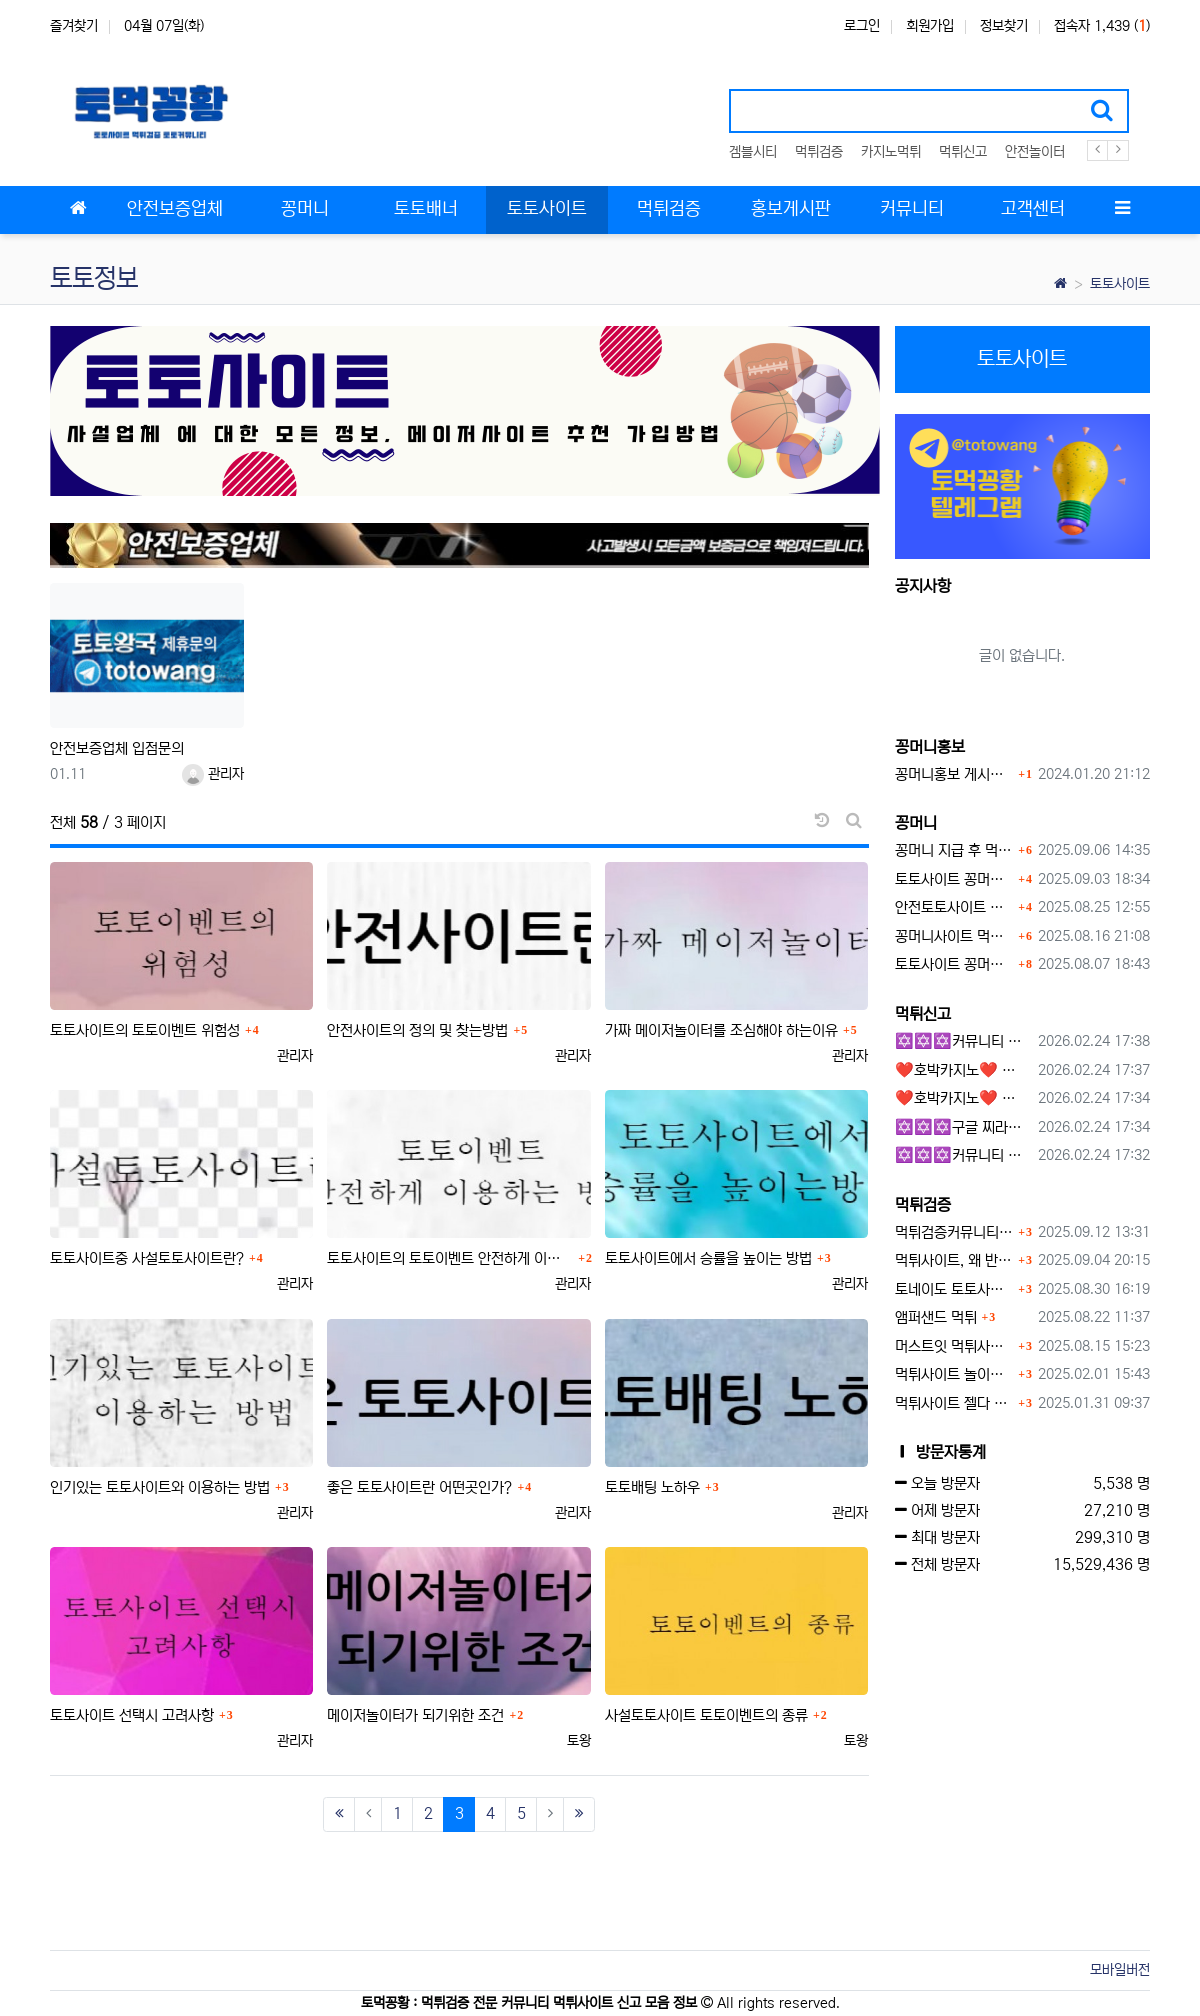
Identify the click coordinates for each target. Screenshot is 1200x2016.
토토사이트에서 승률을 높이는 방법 (708, 1258)
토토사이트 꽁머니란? (954, 879)
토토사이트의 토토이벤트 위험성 (145, 1030)
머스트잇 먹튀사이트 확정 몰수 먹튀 (954, 1346)
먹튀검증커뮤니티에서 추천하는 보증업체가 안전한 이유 (954, 1232)
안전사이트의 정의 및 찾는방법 (417, 1030)
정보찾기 (1004, 26)
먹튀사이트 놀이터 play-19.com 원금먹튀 (954, 1374)
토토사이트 (1120, 284)
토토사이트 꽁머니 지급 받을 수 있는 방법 (954, 964)
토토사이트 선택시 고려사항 (132, 1715)
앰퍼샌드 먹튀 (936, 1317)
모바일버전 (1120, 1970)
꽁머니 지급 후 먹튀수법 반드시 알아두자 (954, 850)
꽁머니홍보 (930, 747)
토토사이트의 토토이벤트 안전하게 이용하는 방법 (450, 1258)
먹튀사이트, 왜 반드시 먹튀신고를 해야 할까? (954, 1260)
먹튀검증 (819, 152)
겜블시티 (753, 152)
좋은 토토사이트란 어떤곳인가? (419, 1487)
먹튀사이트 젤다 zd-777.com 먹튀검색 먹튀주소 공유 (954, 1403)
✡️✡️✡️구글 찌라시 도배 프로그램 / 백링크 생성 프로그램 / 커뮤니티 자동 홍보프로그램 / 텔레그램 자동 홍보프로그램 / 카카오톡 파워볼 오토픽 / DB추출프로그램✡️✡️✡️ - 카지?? (963, 1127)
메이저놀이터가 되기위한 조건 (415, 1715)
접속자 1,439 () (1102, 26)
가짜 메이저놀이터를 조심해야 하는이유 (721, 1030)
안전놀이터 (1035, 152)
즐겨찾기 (74, 26)
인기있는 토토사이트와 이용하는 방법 (160, 1487)
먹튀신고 (963, 152)
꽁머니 (916, 823)
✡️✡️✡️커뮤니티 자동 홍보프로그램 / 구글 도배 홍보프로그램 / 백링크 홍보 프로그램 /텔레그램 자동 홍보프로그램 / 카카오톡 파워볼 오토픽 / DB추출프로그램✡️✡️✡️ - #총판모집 (963, 1041)
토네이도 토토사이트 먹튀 (954, 1289)
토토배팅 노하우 (652, 1487)
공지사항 (923, 586)
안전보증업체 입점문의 (117, 748)
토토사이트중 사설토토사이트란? (147, 1258)
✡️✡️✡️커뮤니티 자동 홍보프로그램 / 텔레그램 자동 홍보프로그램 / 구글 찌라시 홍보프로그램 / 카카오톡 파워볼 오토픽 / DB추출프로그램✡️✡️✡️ (963, 1155)
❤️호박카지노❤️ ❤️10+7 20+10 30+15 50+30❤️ (963, 1070)
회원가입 (930, 26)
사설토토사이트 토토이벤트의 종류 (706, 1715)
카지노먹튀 (891, 152)
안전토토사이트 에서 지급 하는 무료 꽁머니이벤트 (954, 907)
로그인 (862, 26)
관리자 (213, 774)
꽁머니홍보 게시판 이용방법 (954, 774)
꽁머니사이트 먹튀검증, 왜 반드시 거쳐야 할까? (954, 936)
